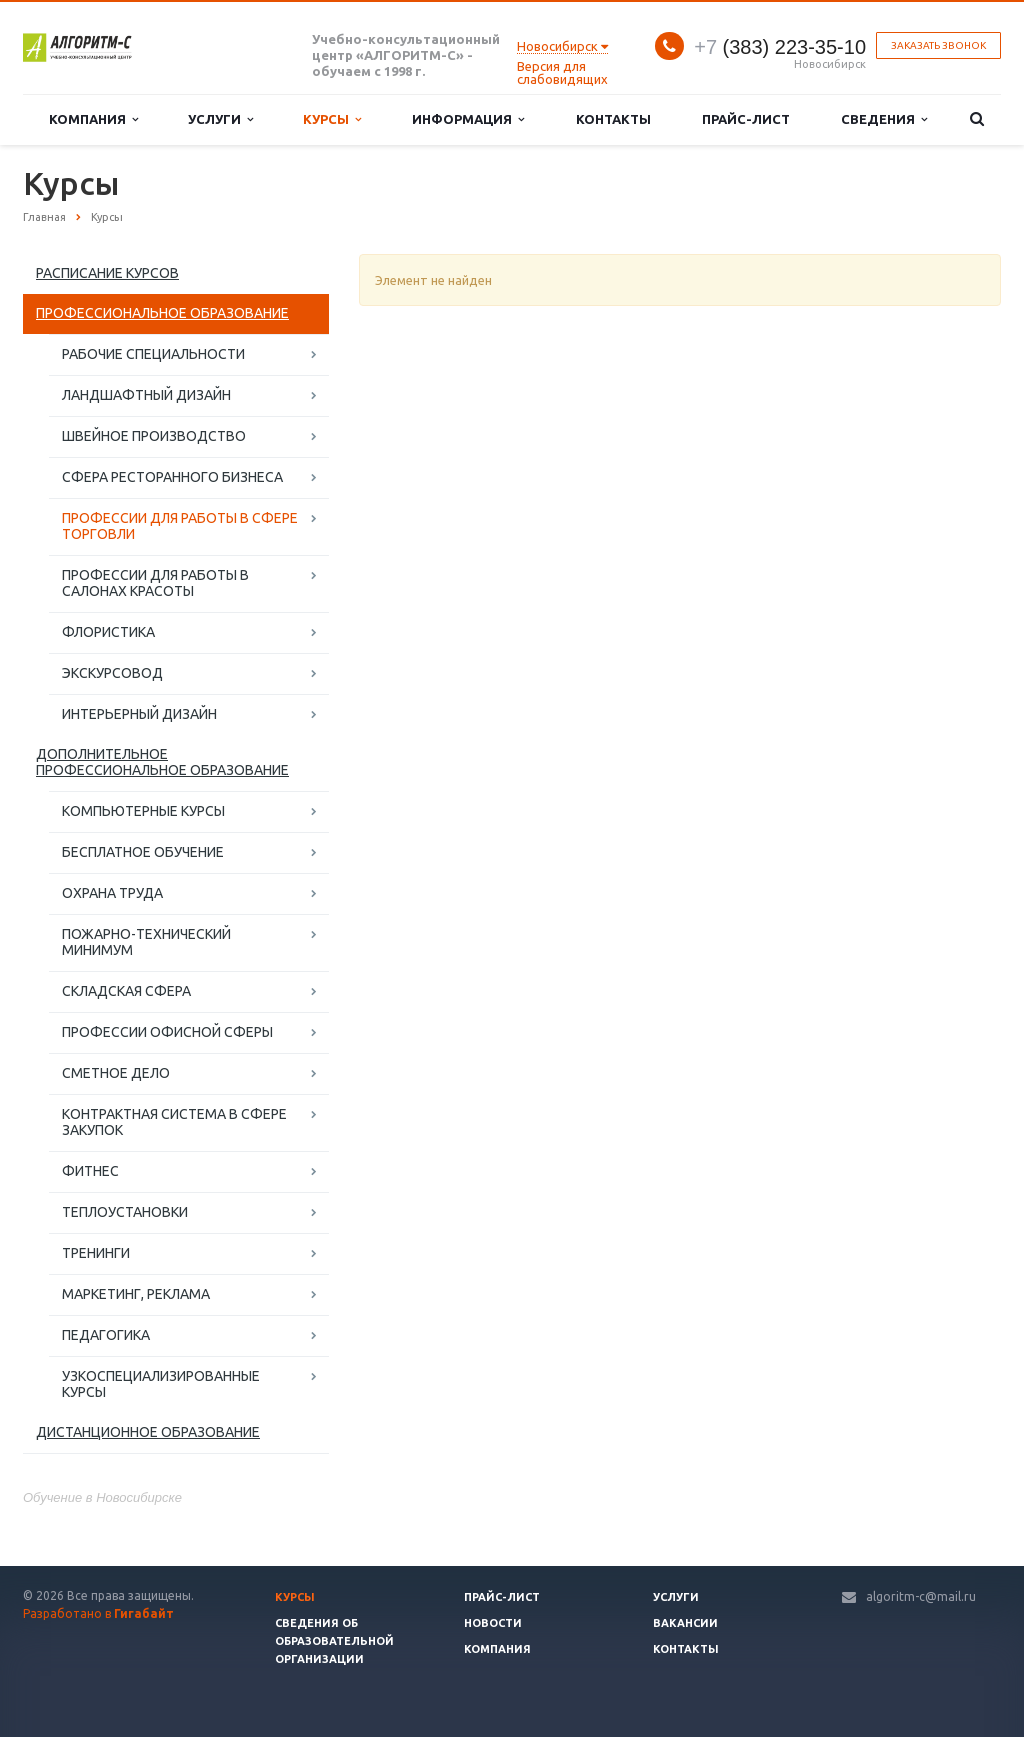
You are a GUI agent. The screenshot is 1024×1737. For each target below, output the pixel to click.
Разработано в (98, 1613)
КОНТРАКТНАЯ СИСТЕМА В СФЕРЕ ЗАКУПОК (174, 1122)
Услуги (220, 119)
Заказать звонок (938, 45)
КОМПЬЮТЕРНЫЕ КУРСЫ (143, 811)
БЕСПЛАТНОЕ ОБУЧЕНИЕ (143, 852)
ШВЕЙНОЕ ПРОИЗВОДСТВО (154, 436)
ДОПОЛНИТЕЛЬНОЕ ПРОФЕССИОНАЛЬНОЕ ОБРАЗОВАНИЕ (162, 762)
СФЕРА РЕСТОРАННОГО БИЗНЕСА (172, 477)
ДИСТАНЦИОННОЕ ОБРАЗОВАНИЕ (148, 1432)
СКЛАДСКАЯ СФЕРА (126, 991)
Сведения (884, 119)
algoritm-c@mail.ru (921, 1596)
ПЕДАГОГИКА (106, 1335)
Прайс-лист (746, 119)
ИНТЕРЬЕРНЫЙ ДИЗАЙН (139, 714)
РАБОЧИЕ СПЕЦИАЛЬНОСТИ (153, 354)
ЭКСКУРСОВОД (112, 673)
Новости (493, 1623)
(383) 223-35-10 (780, 47)
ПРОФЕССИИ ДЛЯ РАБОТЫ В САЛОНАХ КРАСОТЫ (155, 583)
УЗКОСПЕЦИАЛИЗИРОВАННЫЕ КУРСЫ (161, 1384)
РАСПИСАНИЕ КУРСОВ (107, 273)
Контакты (613, 119)
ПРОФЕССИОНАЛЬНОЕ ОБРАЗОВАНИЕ (162, 313)
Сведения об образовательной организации (334, 1641)
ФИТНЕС (90, 1171)
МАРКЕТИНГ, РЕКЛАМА (136, 1294)
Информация (468, 119)
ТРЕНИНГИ (96, 1253)
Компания (93, 119)
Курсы (332, 119)
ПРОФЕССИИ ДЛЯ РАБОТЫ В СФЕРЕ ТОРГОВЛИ (180, 526)
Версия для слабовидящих (562, 72)
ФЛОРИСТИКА (108, 632)
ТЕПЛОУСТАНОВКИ (125, 1212)
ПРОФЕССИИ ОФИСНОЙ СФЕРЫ (167, 1032)
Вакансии (685, 1623)
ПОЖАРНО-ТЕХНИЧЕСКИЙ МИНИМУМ (146, 942)
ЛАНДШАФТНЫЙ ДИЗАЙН (146, 395)
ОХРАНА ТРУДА (112, 893)
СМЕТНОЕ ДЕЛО (116, 1073)
